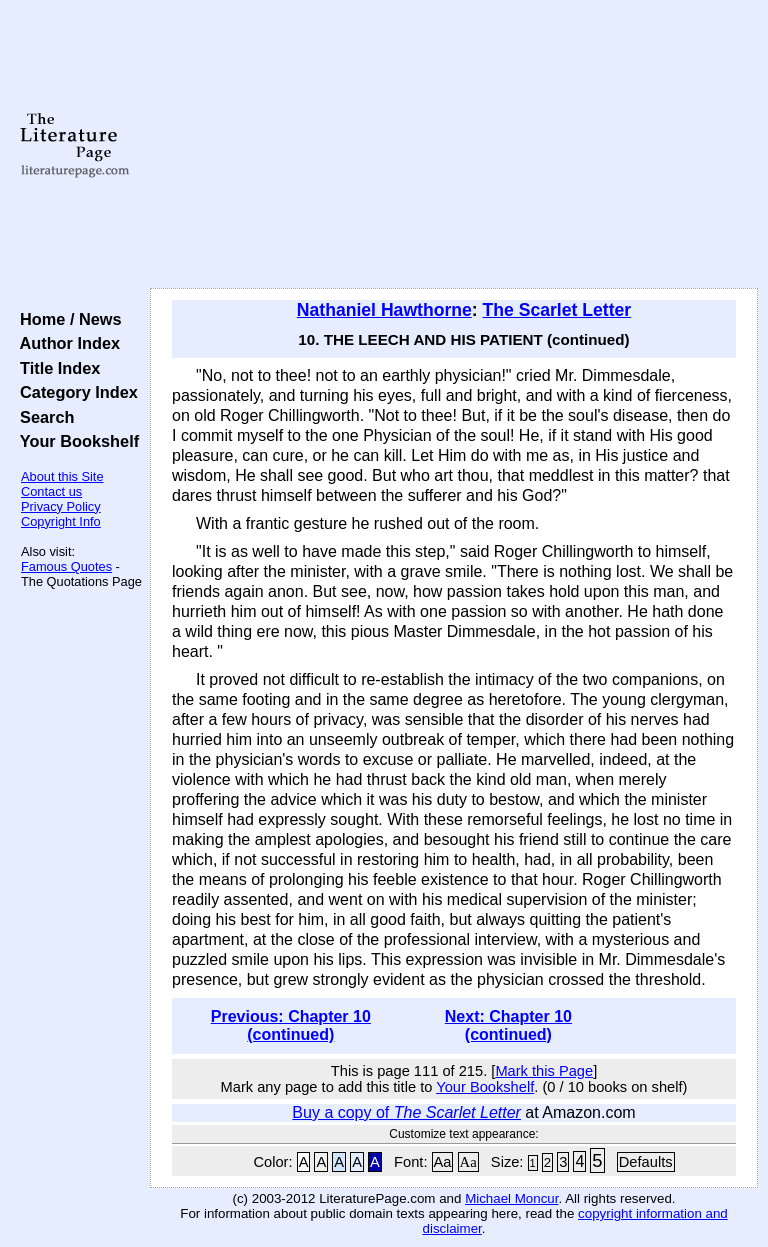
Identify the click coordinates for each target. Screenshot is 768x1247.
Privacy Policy (61, 506)
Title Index (55, 368)
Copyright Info (61, 521)
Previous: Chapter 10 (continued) (291, 1025)
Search (42, 417)
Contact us (51, 491)
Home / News (66, 319)
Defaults (646, 1162)
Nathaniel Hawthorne (384, 310)
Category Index (74, 392)
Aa (443, 1162)
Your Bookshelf (75, 441)
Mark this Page (544, 1071)
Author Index (65, 343)
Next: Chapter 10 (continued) (508, 1025)
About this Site (62, 476)
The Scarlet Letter (557, 310)
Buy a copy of (406, 1112)
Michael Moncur (511, 1198)
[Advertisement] (454, 145)
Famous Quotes (66, 566)
